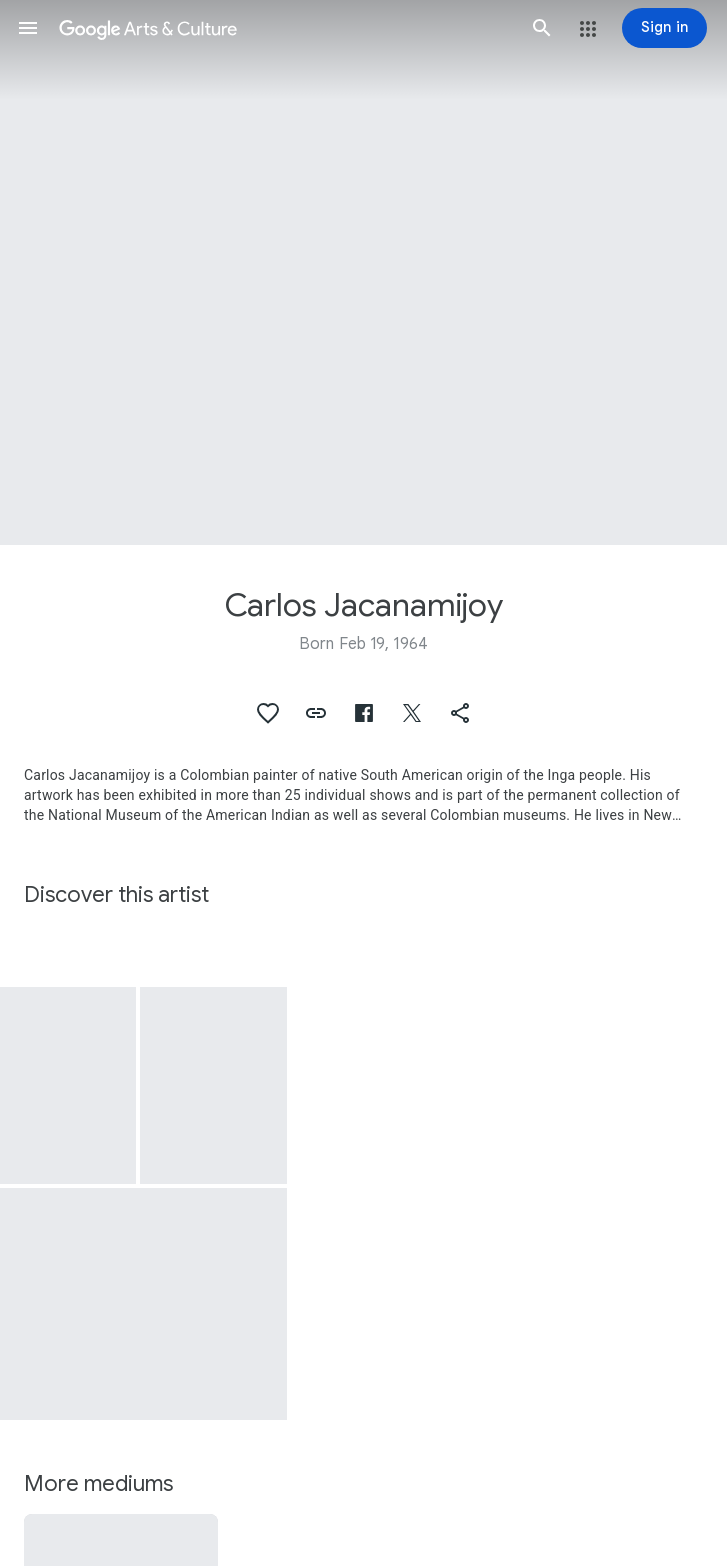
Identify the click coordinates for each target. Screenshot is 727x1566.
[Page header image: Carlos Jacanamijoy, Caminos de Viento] (363, 272)
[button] (28, 28)
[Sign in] (664, 28)
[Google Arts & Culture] (285, 28)
